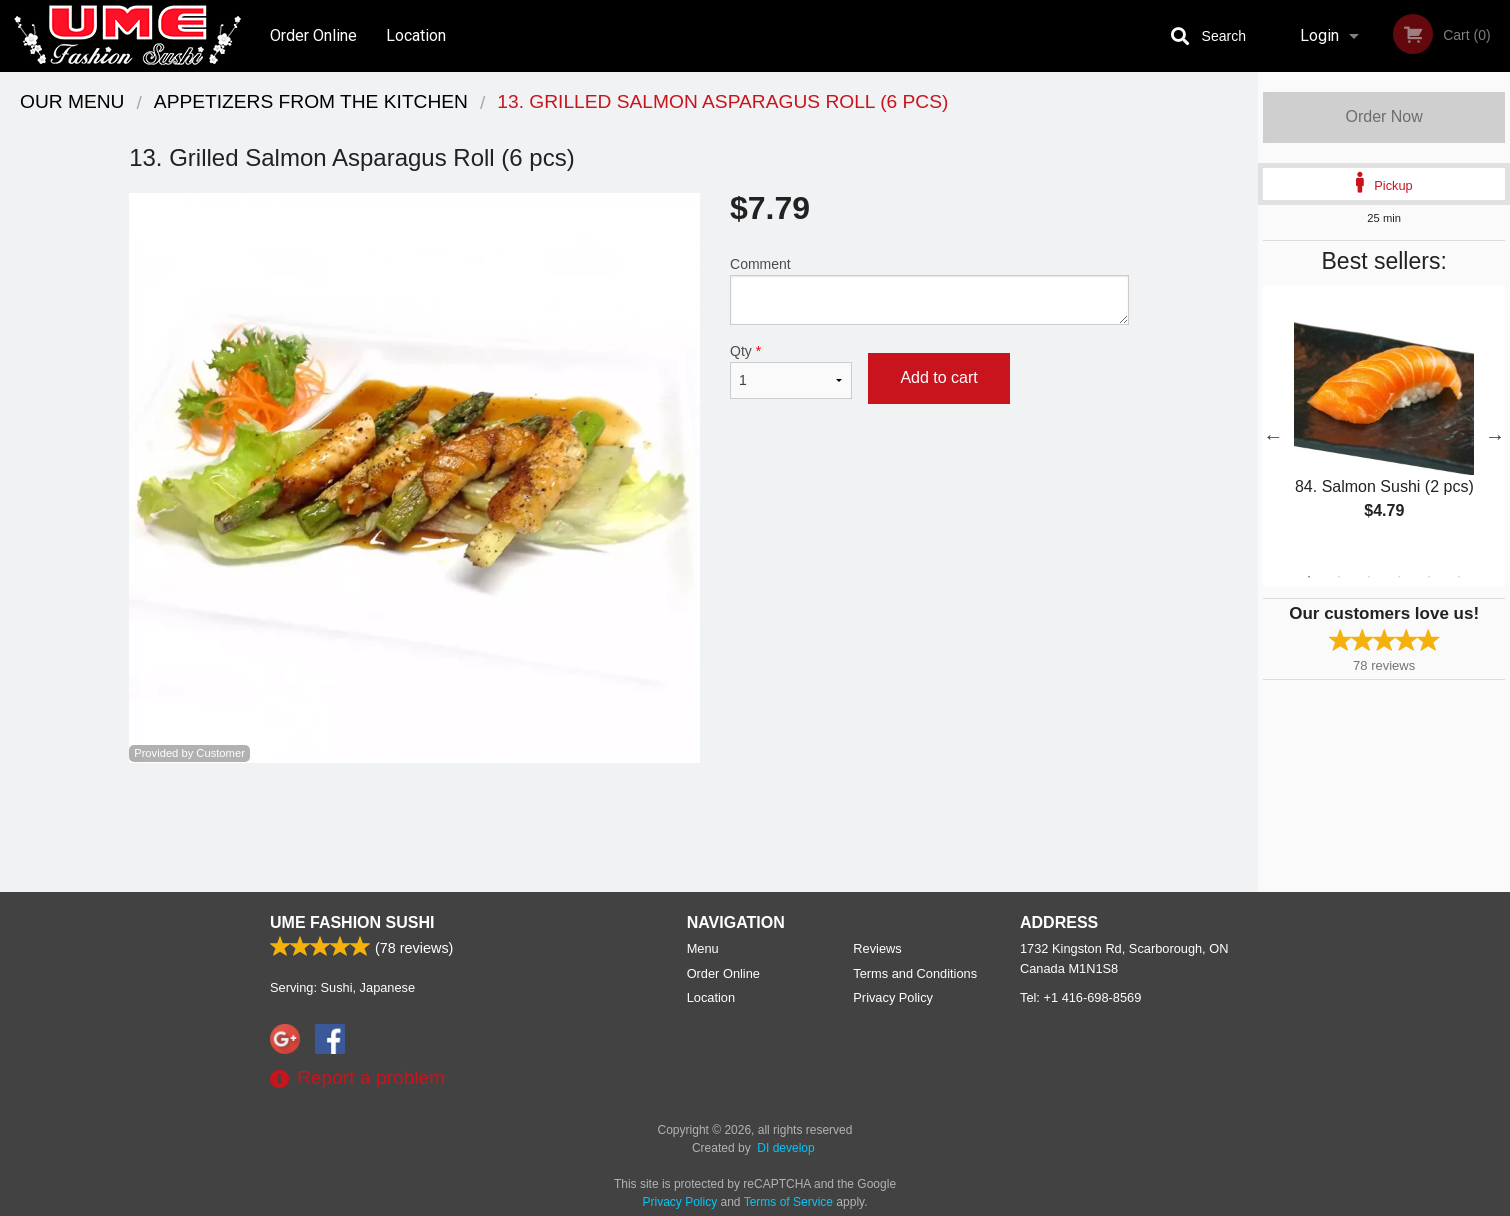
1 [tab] (1309, 577)
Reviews (877, 948)
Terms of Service (788, 1202)
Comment (929, 290)
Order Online (313, 35)
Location (416, 35)
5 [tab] (1429, 577)
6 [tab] (1459, 577)
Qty (791, 371)
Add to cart (938, 377)
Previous (1273, 436)
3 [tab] (1369, 577)
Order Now (1383, 116)
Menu (703, 948)
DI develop (785, 1148)
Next (1495, 436)
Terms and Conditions (915, 973)
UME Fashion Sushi (352, 922)
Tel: (1080, 997)
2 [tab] (1339, 577)
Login (1319, 35)
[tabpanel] (1384, 424)
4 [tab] (1399, 577)
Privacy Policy (893, 997)
